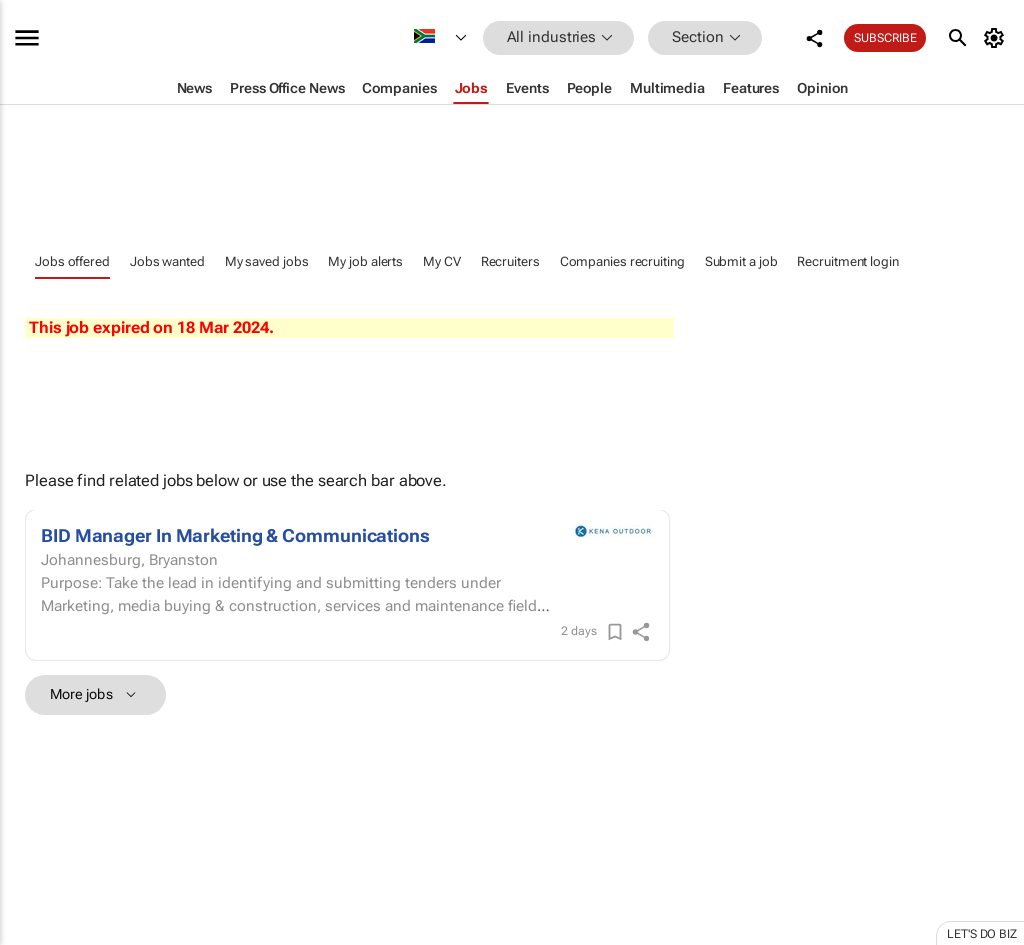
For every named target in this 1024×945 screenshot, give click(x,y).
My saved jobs (267, 261)
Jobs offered (72, 261)
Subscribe (885, 38)
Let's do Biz (982, 934)
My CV (442, 261)
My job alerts (365, 261)
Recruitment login (847, 261)
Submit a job (741, 261)
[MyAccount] (997, 38)
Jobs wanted (167, 261)
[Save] (615, 632)
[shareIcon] (641, 632)
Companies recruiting (622, 261)
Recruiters (510, 261)
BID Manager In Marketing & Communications (235, 535)
